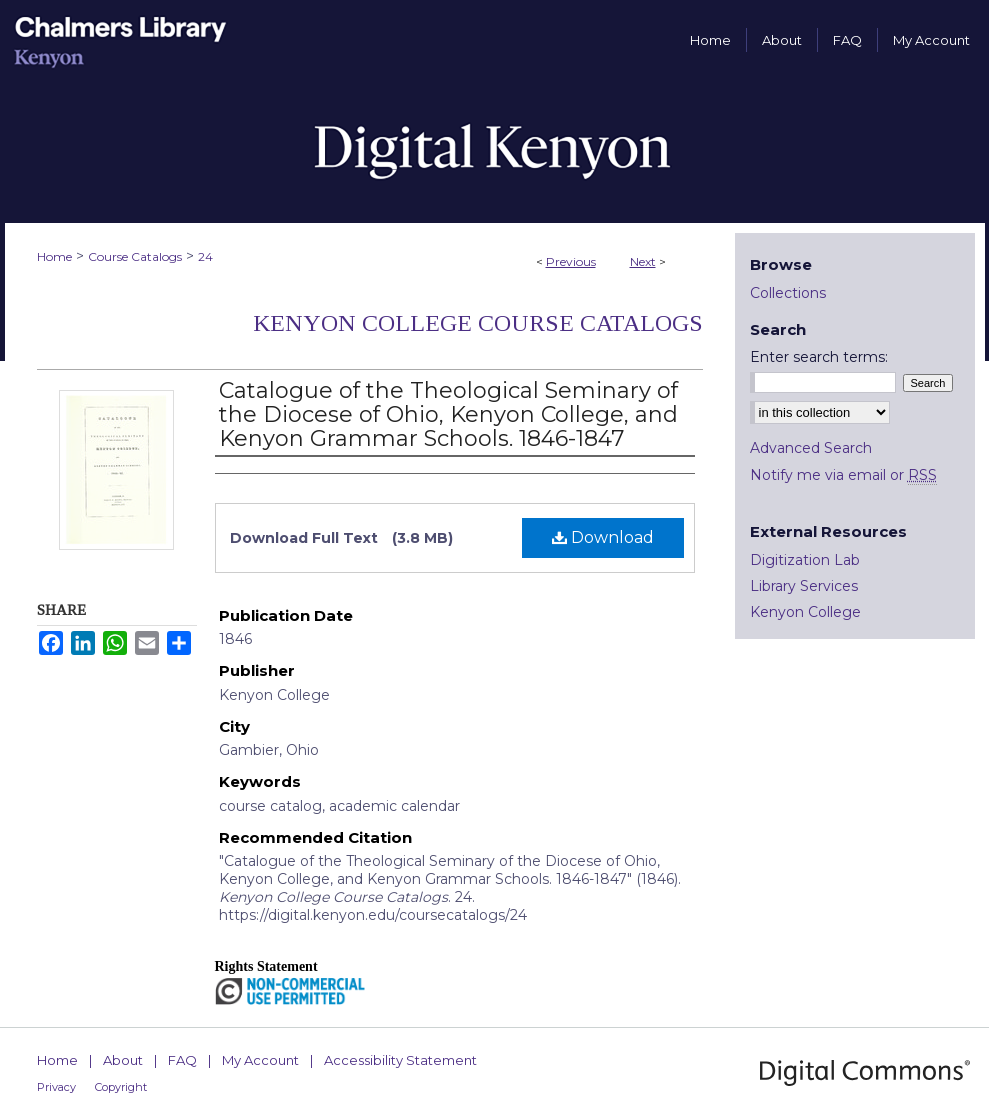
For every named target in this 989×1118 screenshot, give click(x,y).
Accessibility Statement (400, 1060)
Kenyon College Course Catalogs (478, 323)
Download (603, 537)
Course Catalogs (135, 256)
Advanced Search (811, 448)
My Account (260, 1060)
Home (54, 256)
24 (205, 256)
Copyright (121, 1087)
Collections (788, 293)
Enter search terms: (819, 357)
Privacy (56, 1087)
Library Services (804, 586)
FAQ (182, 1060)
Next (643, 261)
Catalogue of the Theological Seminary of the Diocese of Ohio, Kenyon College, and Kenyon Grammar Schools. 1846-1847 (448, 414)
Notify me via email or (843, 475)
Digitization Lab (805, 560)
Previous (571, 261)
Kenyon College (805, 612)
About (123, 1060)
